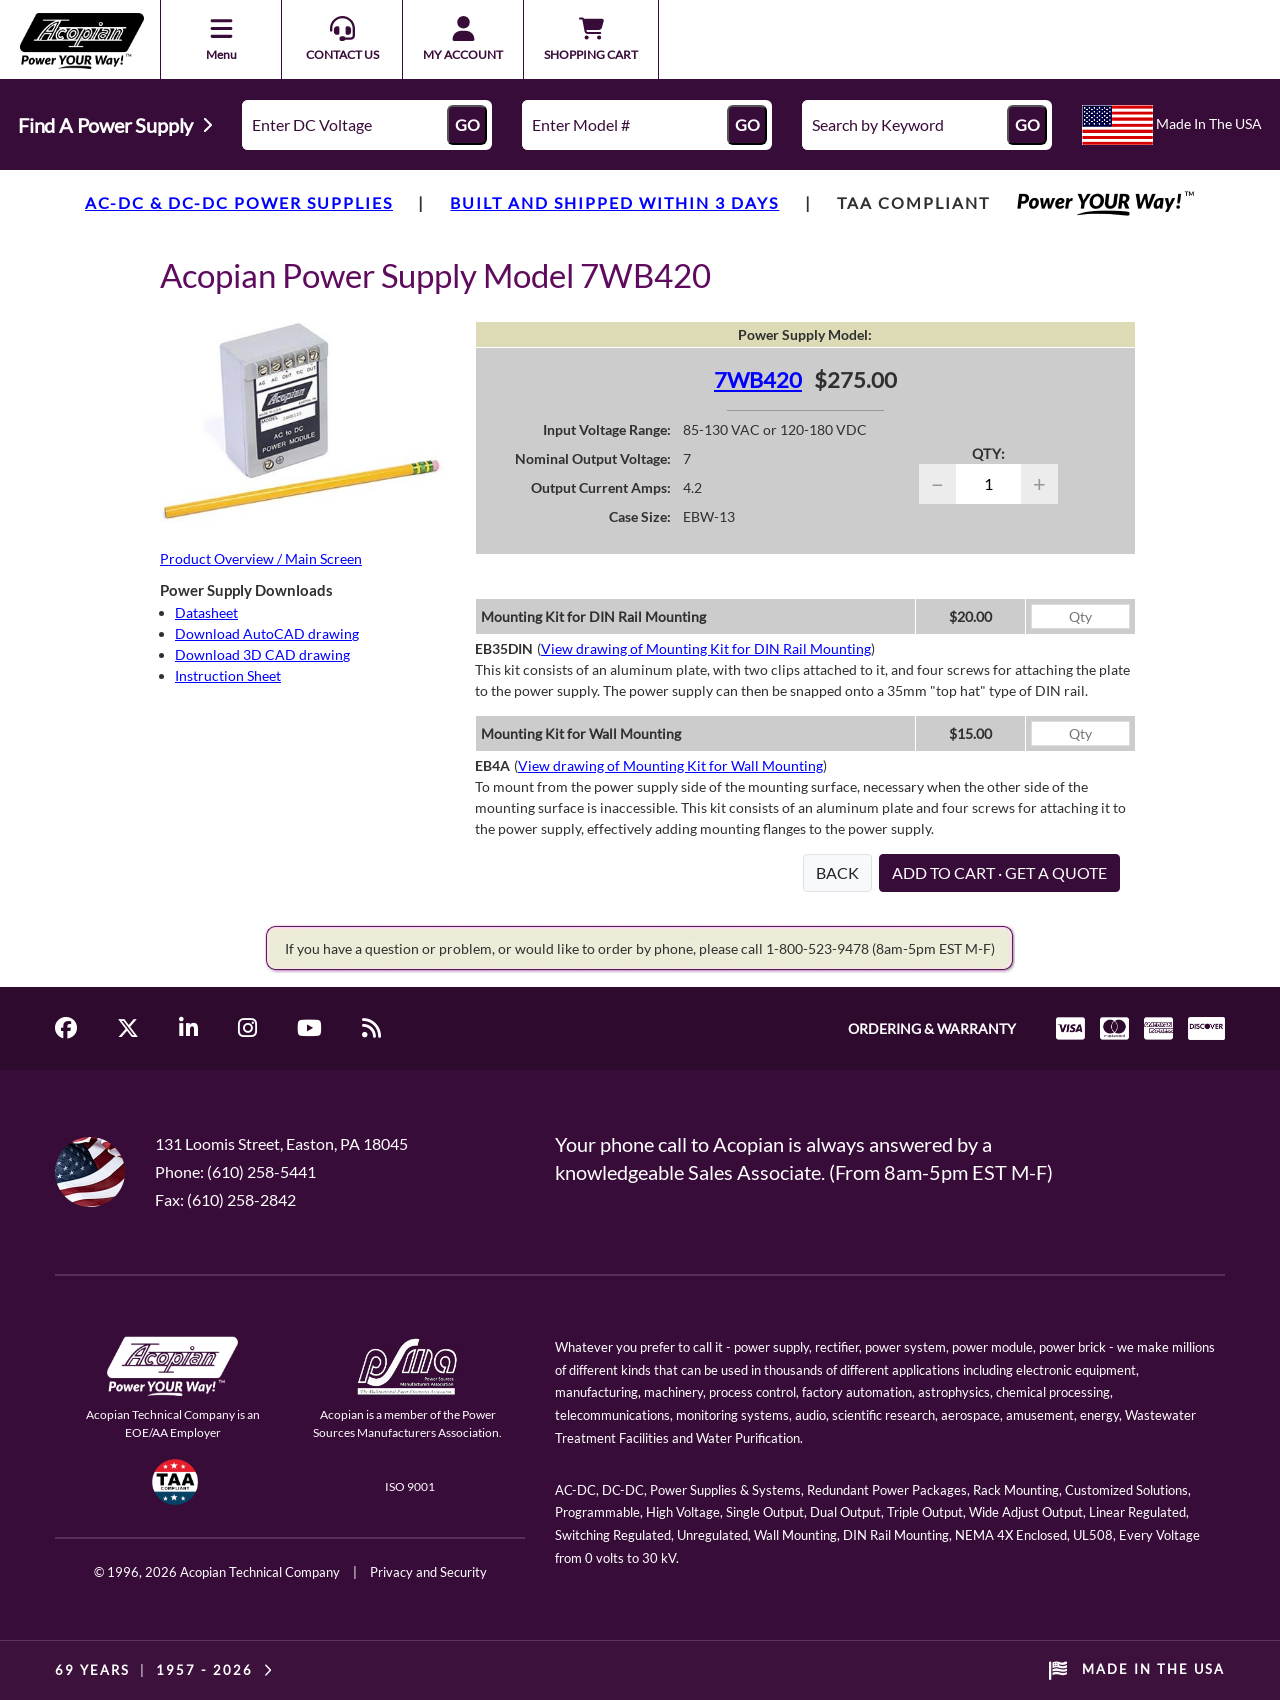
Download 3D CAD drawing (262, 654)
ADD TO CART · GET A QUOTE (999, 872)
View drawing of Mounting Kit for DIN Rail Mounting (706, 648)
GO (467, 124)
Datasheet (206, 612)
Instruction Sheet (228, 675)
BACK (837, 872)
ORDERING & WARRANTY (932, 1028)
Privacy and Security (428, 1572)
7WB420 (758, 379)
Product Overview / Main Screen (261, 558)
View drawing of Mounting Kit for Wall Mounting (670, 765)
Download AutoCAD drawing (267, 633)
